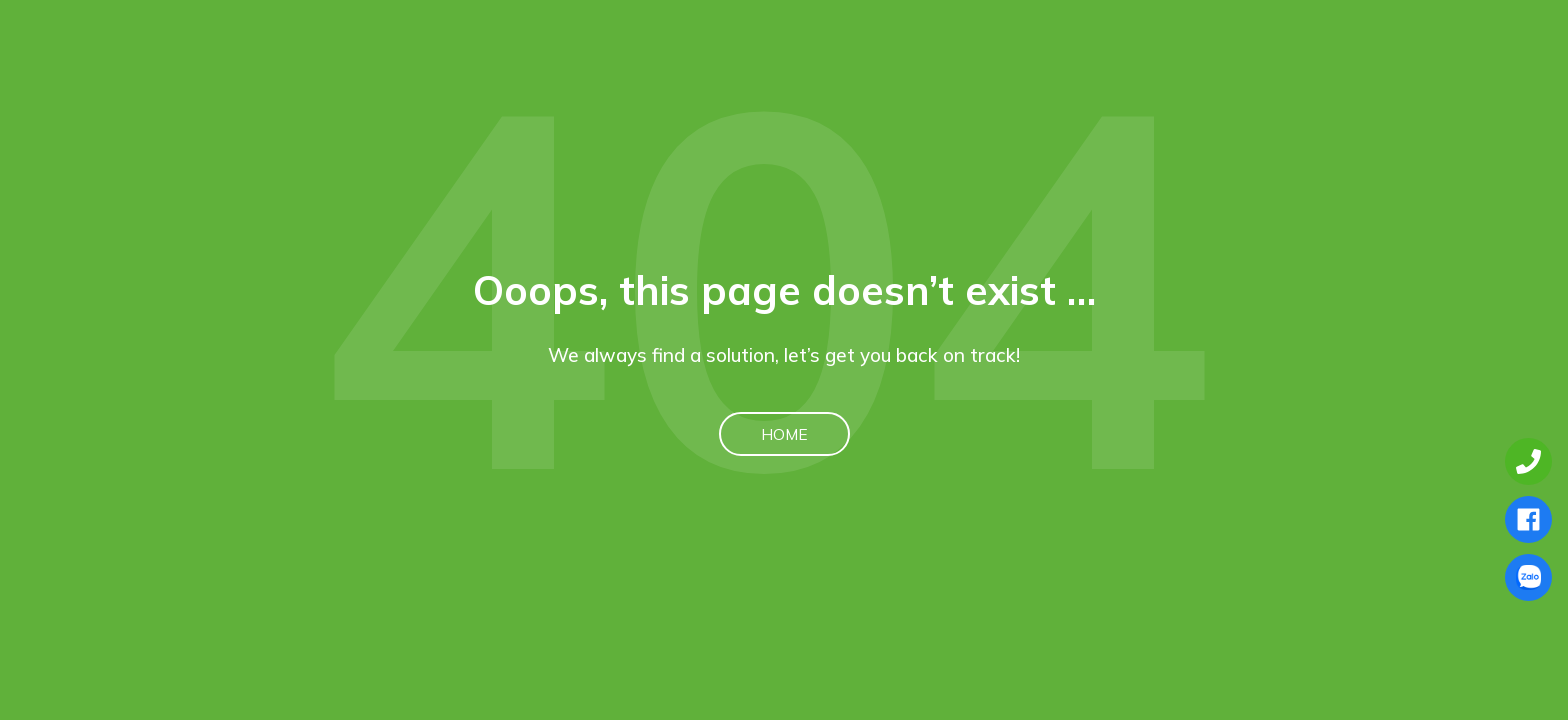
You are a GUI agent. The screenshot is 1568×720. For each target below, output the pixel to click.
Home (784, 434)
